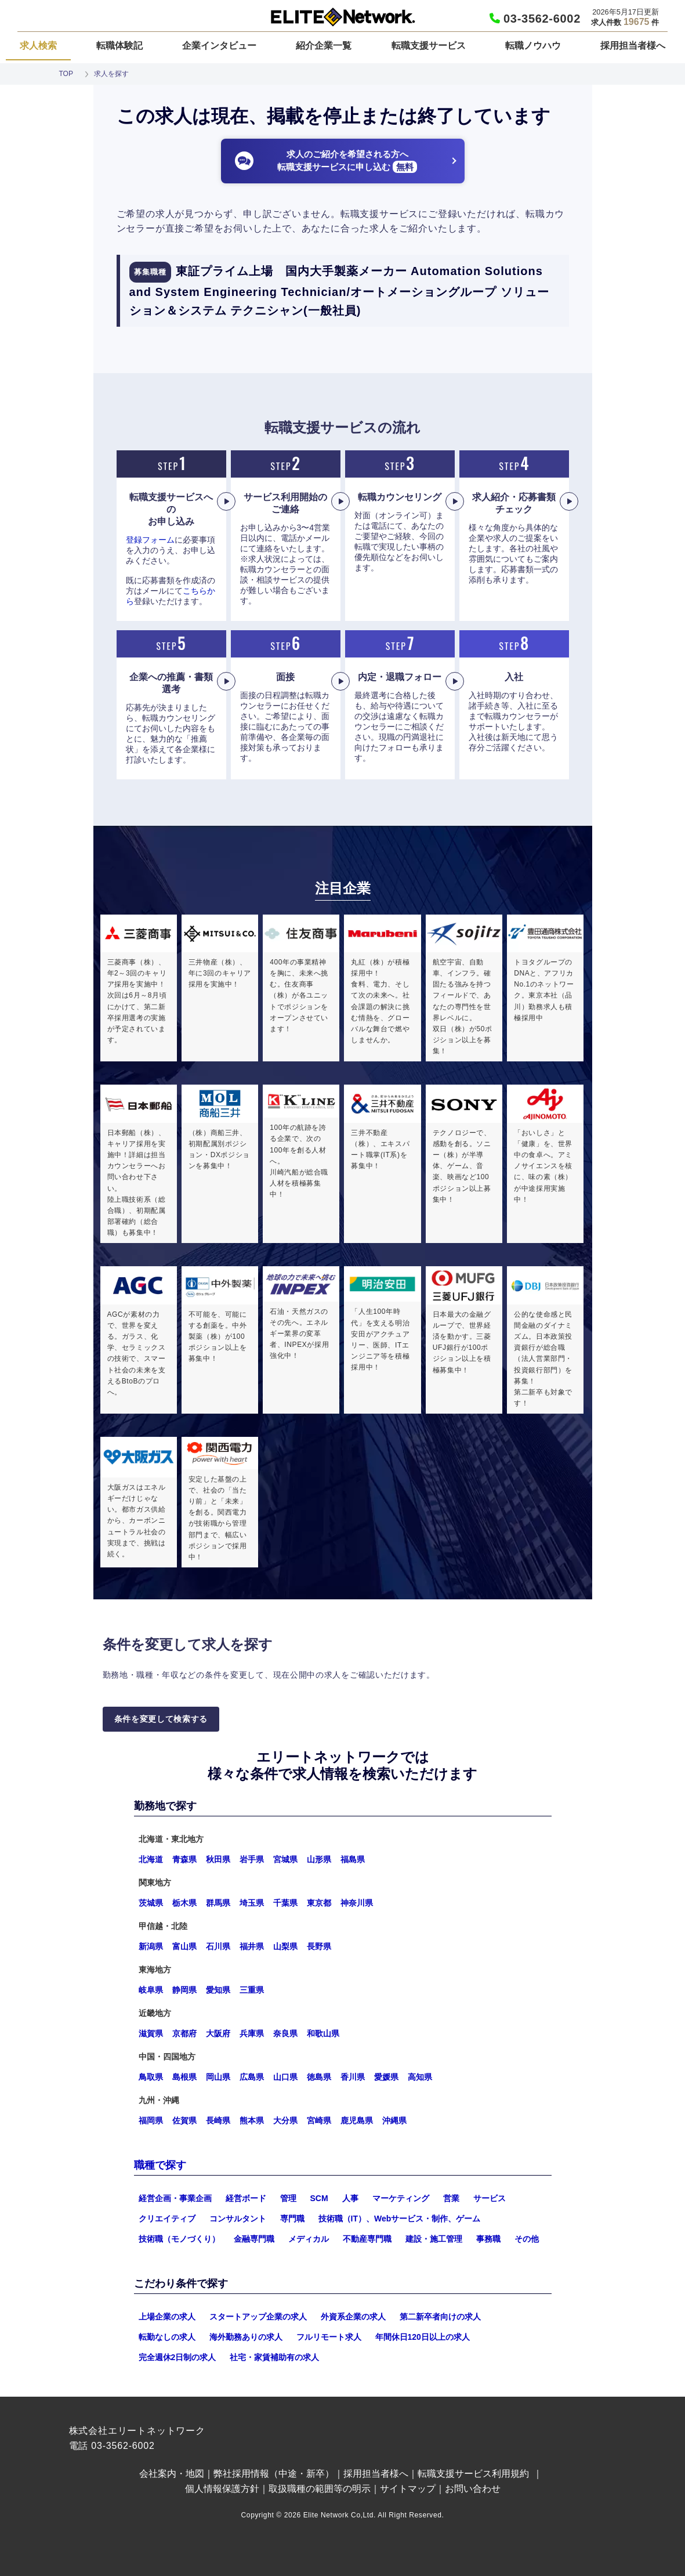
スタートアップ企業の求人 (258, 2316)
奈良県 (285, 2033)
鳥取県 (151, 2077)
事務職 (488, 2238)
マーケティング (400, 2198)
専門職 (292, 2218)
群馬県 (218, 1902)
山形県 (319, 1859)
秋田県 (218, 1859)
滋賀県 (151, 2033)
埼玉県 (252, 1902)
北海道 (151, 1859)
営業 (451, 2198)
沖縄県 (394, 2120)
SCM (319, 2198)
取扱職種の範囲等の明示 (320, 2489)
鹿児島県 (356, 2120)
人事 (350, 2198)
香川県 (352, 2077)
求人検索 (38, 45)
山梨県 (285, 1946)
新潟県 (151, 1946)
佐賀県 (184, 2120)
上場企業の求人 (167, 2316)
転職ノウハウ (533, 45)
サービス (489, 2198)
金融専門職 (254, 2238)
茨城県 (151, 1902)
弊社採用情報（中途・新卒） (273, 2474)
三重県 (252, 1990)
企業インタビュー (219, 45)
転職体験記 (119, 45)
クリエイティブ (167, 2218)
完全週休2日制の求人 (177, 2357)
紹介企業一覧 (323, 45)
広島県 (252, 2077)
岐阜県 (151, 1990)
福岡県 (151, 2120)
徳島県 (319, 2077)
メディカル (308, 2238)
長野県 (319, 1946)
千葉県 (285, 1902)
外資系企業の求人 (353, 2316)
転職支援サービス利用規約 (473, 2474)
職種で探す (160, 2165)
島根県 (184, 2077)
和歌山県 (323, 2033)
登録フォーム (150, 539)
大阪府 (218, 2033)
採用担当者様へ (632, 45)
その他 (526, 2238)
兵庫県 (252, 2033)
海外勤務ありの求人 (245, 2337)
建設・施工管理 (433, 2238)
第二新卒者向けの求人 (440, 2316)
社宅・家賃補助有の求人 (274, 2357)
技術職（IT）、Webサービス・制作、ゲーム (399, 2218)
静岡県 (184, 1990)
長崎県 (218, 2120)
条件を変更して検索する (161, 1719)
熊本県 (252, 2120)
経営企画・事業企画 (175, 2198)
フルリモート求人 (328, 2337)
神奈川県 (356, 1902)
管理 (288, 2198)
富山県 (184, 1946)
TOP (66, 74)
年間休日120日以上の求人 (422, 2337)
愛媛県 (386, 2077)
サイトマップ (408, 2489)
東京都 (319, 1902)
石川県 (218, 1946)
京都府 (184, 2033)
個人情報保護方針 (222, 2489)
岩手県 (252, 1859)
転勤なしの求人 (167, 2337)
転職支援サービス (429, 45)
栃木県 (184, 1902)
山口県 (285, 2077)
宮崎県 (319, 2120)
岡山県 (218, 2077)
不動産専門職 (367, 2238)
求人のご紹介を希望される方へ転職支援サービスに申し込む (347, 161)
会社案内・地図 (171, 2474)
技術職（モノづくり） (179, 2238)
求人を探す (111, 74)
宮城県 (285, 1859)
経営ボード (246, 2198)
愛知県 (218, 1990)
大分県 (285, 2120)
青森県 (184, 1859)
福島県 (352, 1859)
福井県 (252, 1946)
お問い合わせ (473, 2489)
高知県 (420, 2077)
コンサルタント (237, 2218)
